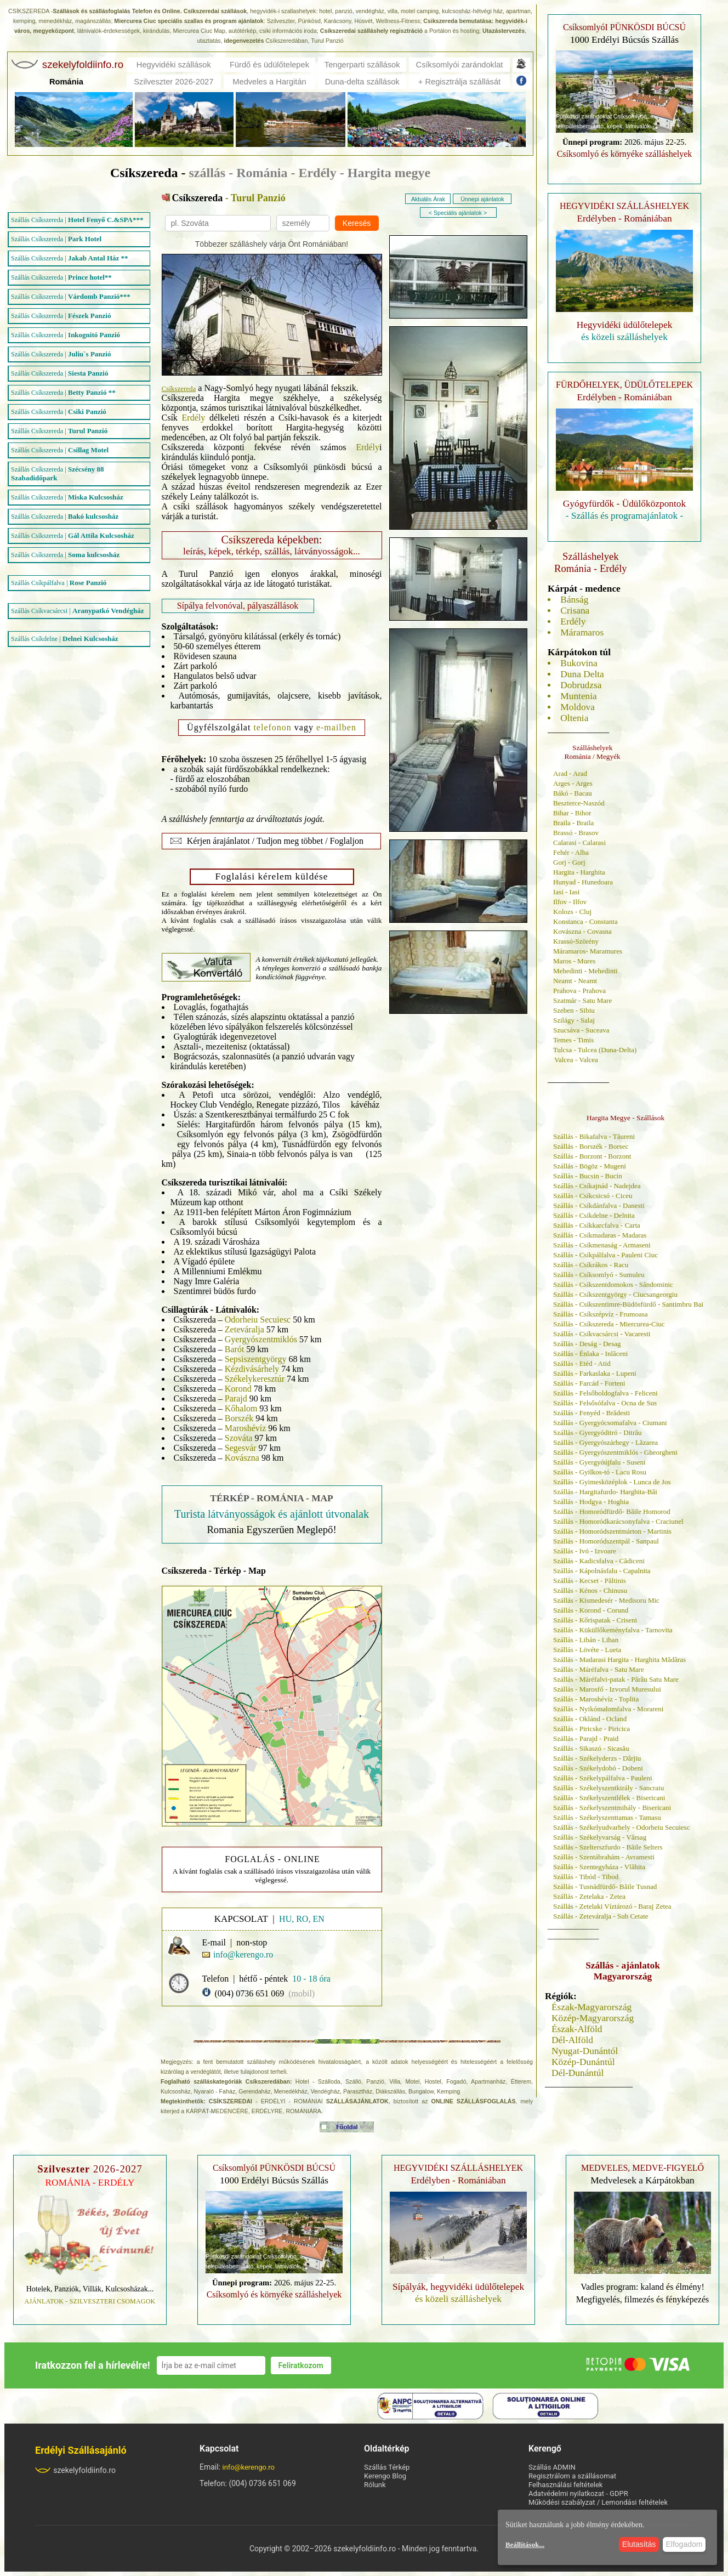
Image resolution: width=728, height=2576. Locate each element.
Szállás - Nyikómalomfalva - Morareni (608, 1709)
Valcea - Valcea (576, 1060)
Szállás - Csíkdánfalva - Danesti (599, 1205)
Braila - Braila (573, 823)
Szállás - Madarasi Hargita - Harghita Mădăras (619, 1659)
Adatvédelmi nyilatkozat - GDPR (578, 2493)
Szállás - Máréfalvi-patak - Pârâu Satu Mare (616, 1679)
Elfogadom (684, 2544)
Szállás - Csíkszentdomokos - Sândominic (613, 1284)
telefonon (272, 727)
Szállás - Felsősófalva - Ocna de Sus (605, 1403)
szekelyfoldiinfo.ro (75, 2470)
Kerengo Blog (385, 2476)
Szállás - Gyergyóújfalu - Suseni (599, 1462)
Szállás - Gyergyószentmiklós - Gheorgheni (615, 1452)
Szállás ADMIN (552, 2467)
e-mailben (336, 727)
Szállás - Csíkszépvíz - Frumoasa (600, 1314)
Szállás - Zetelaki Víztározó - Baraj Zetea (612, 1906)
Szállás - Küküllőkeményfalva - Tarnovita (613, 1630)
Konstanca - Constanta (585, 921)
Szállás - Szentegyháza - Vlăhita (599, 1867)
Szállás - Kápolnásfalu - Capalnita (602, 1571)
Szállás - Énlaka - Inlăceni (590, 1353)
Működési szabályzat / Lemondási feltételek (598, 2502)
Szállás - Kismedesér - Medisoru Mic (606, 1600)
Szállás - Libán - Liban (585, 1640)
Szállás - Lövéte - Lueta (587, 1650)
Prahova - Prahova (579, 990)
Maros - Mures (574, 961)
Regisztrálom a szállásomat (572, 2476)
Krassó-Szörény (576, 941)
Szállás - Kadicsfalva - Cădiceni (599, 1561)
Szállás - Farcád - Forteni (589, 1383)
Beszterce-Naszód (579, 803)
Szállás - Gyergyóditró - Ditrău (597, 1432)
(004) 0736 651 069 (250, 1993)
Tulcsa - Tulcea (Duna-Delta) (594, 1050)
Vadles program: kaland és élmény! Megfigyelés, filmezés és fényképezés (642, 2293)
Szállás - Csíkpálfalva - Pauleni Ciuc (605, 1255)
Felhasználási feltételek (565, 2485)
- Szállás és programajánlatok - (625, 515)
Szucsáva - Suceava (581, 1030)
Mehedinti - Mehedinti (585, 971)
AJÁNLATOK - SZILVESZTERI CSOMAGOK (90, 2301)
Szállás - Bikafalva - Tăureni (594, 1136)
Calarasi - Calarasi (579, 842)
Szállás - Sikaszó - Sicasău (591, 1748)
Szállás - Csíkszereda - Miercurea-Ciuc (609, 1324)
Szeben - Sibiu (574, 1010)
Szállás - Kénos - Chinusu (590, 1590)
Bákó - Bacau (572, 793)
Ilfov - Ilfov (570, 902)
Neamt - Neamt (575, 981)
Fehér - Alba (571, 852)
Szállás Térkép (387, 2467)
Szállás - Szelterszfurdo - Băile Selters (608, 1847)
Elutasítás (639, 2544)
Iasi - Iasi (566, 892)
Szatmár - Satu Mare (582, 1000)
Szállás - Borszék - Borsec (590, 1146)
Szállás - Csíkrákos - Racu (590, 1265)
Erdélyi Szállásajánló (81, 2450)
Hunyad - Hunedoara (583, 882)
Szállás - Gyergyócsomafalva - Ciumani (610, 1422)
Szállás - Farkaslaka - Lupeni (594, 1373)
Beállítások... (524, 2544)
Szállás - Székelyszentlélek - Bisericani (609, 1798)
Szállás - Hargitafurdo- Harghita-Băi (605, 1492)
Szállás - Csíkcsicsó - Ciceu (592, 1195)
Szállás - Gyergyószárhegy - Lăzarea (605, 1442)
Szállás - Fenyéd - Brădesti (591, 1413)
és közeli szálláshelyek (624, 337)
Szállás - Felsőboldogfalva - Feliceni (605, 1393)
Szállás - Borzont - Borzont (592, 1156)
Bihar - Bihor (572, 813)
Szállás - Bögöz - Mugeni (589, 1166)
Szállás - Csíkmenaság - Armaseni (602, 1245)
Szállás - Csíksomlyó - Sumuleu (599, 1274)
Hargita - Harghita (579, 872)
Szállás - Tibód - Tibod (585, 1877)
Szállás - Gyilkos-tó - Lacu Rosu (599, 1472)
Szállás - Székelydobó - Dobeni (598, 1768)
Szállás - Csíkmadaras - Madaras (599, 1235)
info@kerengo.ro (249, 2467)
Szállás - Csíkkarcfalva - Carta (596, 1225)
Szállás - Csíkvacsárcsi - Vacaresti (601, 1334)
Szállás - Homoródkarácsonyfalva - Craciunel (618, 1521)
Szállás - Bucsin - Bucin (587, 1176)
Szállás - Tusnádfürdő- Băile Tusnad (605, 1886)
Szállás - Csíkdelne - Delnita (594, 1215)
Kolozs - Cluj (572, 911)
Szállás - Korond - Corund (590, 1610)
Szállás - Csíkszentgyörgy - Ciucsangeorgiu (615, 1294)
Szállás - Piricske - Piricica (591, 1728)
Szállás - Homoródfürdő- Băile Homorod (611, 1511)
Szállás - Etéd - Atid (582, 1363)
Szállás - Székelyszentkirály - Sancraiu (608, 1788)
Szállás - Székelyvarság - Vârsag (599, 1837)
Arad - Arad (570, 773)
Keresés (357, 223)
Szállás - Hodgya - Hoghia (591, 1501)
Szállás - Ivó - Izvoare (584, 1551)
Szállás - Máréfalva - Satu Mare (598, 1669)
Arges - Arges (573, 783)
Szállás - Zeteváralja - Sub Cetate (601, 1916)
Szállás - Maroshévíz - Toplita (596, 1699)
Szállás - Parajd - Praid (585, 1738)
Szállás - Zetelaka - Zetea (589, 1896)
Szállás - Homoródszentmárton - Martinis (612, 1531)
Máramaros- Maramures (587, 951)
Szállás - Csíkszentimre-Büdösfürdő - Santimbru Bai (628, 1304)
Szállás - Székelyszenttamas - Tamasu (607, 1817)
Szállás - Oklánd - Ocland (590, 1719)
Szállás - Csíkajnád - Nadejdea (597, 1186)
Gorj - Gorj (569, 862)
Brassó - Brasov (576, 833)
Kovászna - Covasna (582, 931)
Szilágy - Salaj (574, 1020)
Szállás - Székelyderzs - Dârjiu (597, 1758)
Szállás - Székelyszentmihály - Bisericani (612, 1807)
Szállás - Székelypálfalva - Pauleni (602, 1778)
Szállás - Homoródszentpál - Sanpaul (606, 1541)
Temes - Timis (573, 1040)
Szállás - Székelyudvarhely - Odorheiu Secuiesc (621, 1827)
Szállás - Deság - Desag (587, 1344)
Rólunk (375, 2485)
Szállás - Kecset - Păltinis (589, 1580)
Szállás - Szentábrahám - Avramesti (604, 1857)
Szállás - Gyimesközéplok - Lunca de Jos (611, 1482)
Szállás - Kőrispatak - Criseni (595, 1620)
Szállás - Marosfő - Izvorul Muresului (607, 1689)
